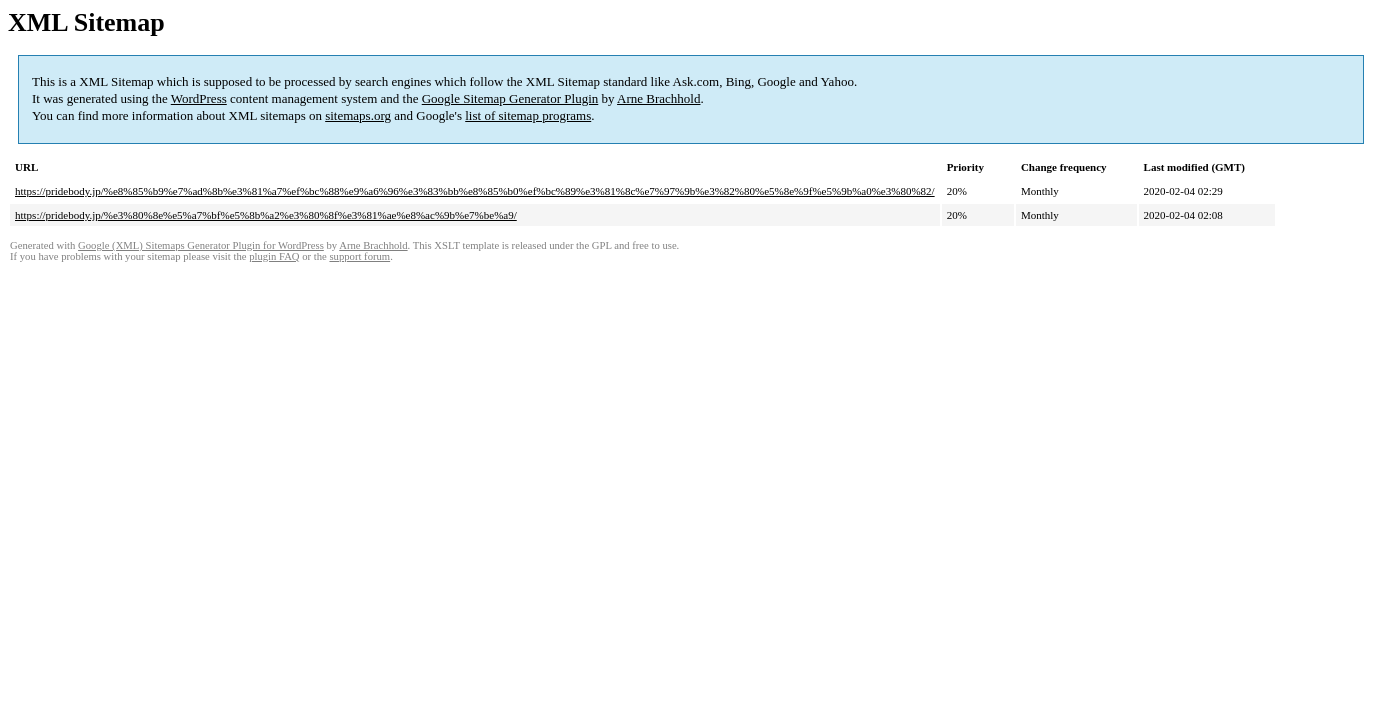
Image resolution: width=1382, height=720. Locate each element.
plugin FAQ (274, 256)
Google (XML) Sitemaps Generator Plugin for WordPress (201, 245)
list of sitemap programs (528, 115)
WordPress (199, 98)
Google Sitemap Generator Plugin (510, 98)
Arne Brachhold (658, 98)
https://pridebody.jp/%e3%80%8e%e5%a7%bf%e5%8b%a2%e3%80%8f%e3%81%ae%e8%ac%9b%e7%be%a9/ (266, 215)
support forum (359, 256)
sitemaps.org (358, 115)
